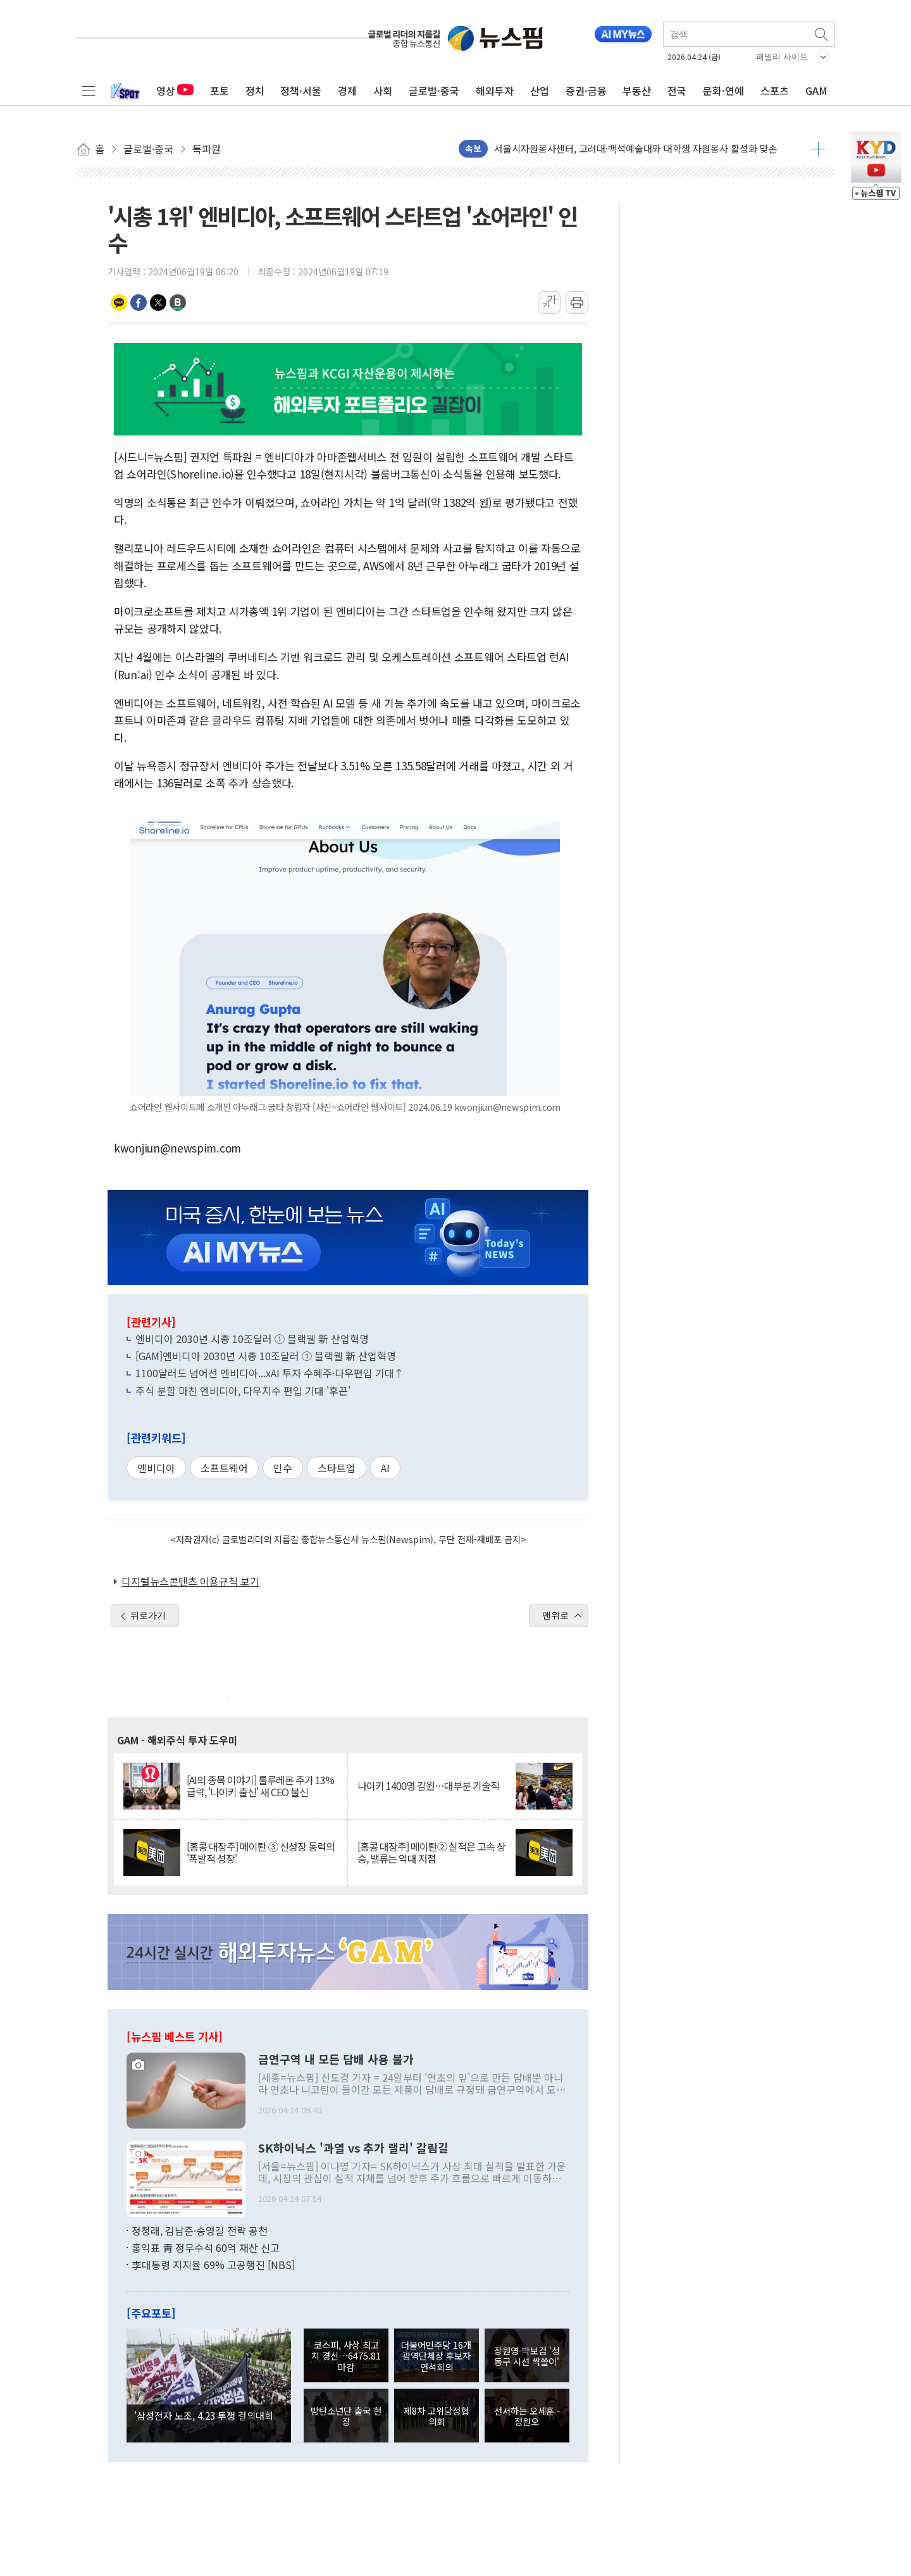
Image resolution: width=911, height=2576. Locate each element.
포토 (219, 90)
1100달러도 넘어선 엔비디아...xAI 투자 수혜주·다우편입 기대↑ (269, 1373)
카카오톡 (119, 302)
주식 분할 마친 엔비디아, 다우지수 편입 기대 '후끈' (242, 1390)
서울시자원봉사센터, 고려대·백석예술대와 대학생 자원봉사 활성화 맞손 (636, 148)
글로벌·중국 (434, 90)
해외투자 (495, 90)
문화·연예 (723, 90)
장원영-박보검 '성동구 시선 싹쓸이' (527, 2356)
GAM (816, 90)
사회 (382, 90)
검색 (822, 34)
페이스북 (138, 302)
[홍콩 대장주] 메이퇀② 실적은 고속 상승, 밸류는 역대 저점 (431, 1853)
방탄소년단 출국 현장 (346, 2416)
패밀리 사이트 (782, 56)
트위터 (158, 302)
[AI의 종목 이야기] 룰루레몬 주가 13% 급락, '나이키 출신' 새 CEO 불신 (260, 1786)
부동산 (637, 90)
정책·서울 (300, 90)
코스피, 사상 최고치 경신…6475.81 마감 (346, 2355)
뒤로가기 (148, 1615)
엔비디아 (156, 1467)
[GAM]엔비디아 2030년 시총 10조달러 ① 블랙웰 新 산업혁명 (265, 1356)
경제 (347, 90)
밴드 (178, 302)
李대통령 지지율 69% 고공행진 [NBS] (213, 2265)
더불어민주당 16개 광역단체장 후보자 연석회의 (436, 2355)
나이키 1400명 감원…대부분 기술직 (428, 1786)
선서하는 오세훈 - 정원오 (527, 2416)
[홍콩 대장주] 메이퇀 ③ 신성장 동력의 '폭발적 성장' (261, 1853)
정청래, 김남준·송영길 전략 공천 (200, 2230)
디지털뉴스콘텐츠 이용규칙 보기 (190, 1581)
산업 (539, 90)
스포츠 (774, 90)
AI (385, 1467)
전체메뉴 (88, 90)
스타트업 (337, 1467)
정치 (254, 90)
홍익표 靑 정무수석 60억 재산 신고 (206, 2247)
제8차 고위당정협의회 (436, 2416)
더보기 (818, 148)
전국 (676, 90)
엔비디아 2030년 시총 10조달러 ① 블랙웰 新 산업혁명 (252, 1339)
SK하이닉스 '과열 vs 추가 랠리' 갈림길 (353, 2148)
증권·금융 (586, 90)
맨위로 (555, 1615)
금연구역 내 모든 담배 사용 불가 (336, 2059)
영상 (175, 90)
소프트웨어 (224, 1467)
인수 (282, 1467)
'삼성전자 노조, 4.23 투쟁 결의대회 (203, 2415)
